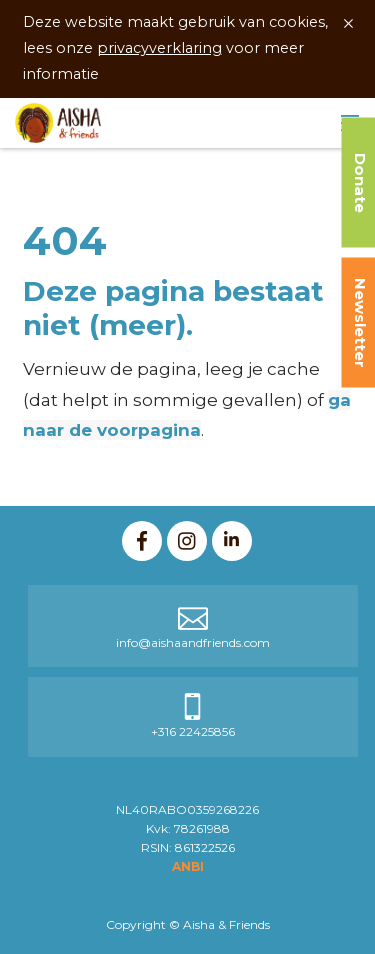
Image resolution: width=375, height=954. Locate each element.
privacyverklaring (159, 48)
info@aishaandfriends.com (193, 642)
